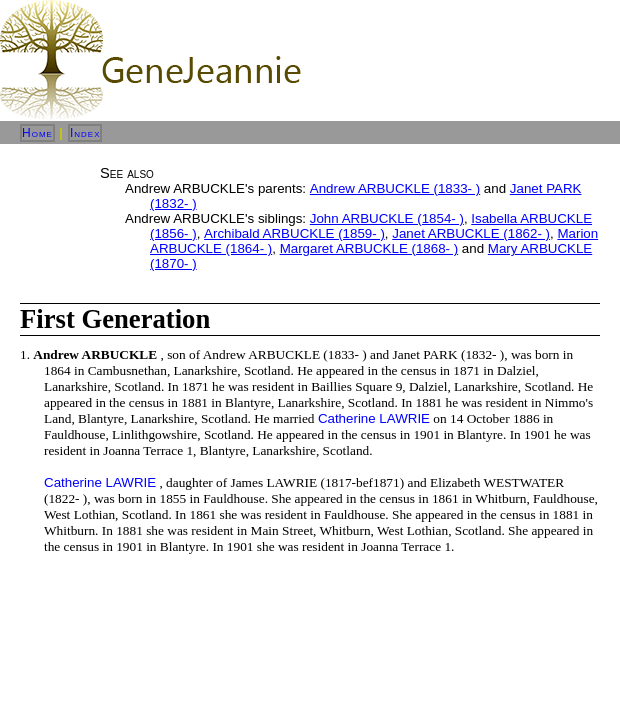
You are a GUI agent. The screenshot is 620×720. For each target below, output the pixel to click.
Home (37, 133)
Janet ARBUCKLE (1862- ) (471, 233)
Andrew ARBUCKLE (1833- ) (395, 188)
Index (85, 133)
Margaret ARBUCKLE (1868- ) (369, 248)
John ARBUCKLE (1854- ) (387, 218)
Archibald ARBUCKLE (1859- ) (294, 233)
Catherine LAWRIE (374, 418)
